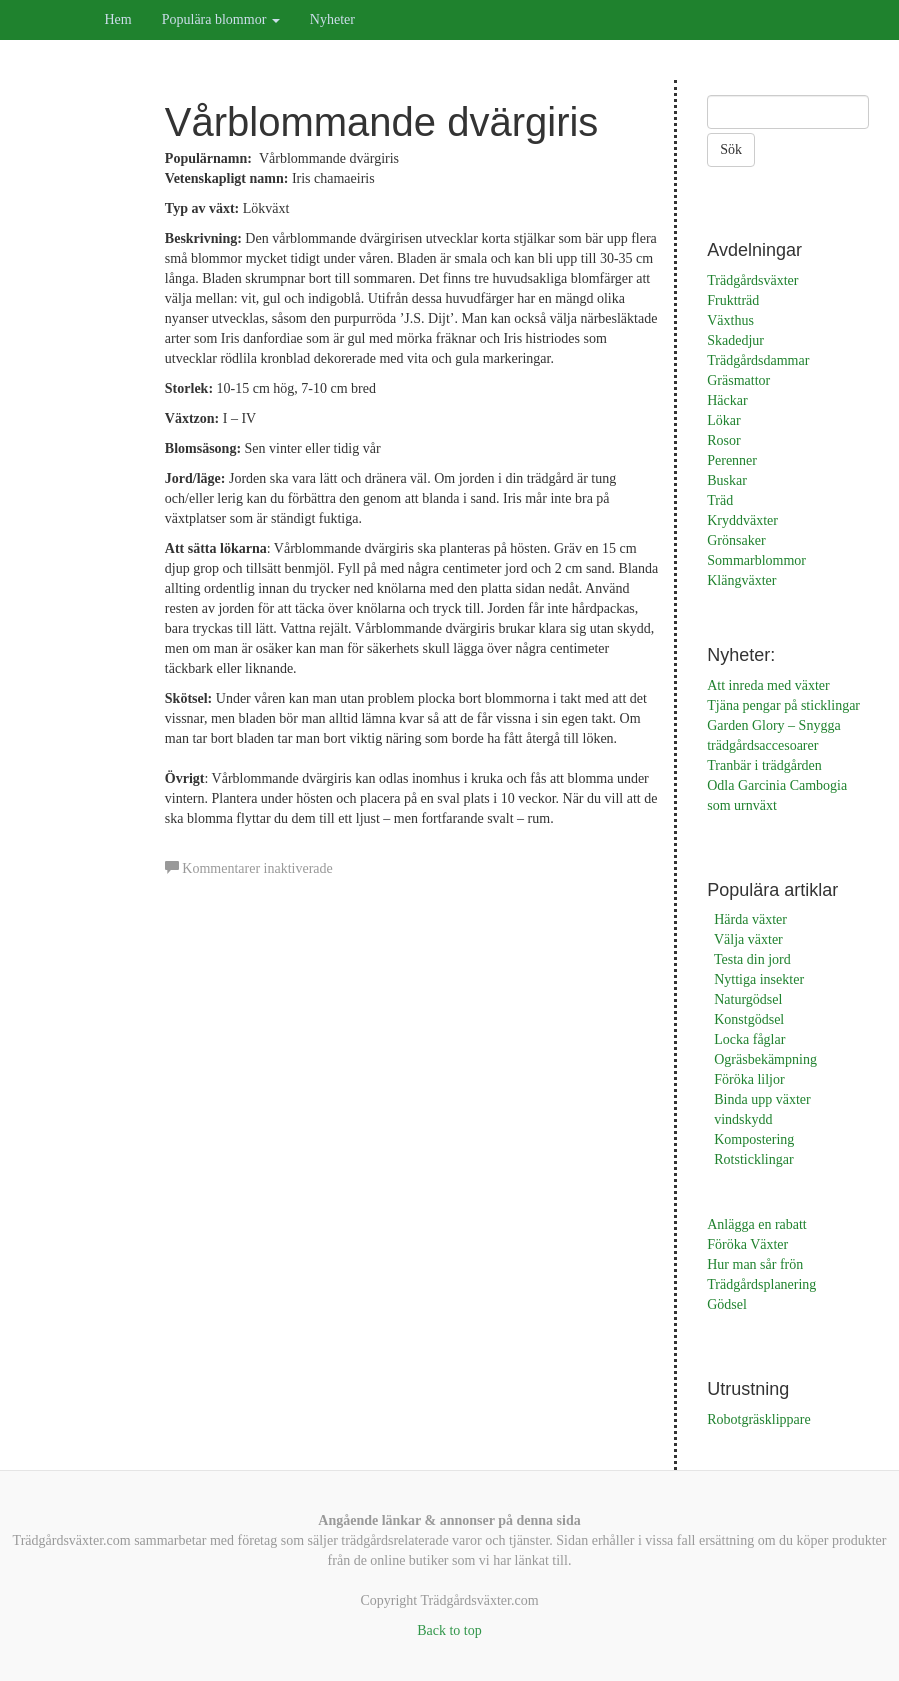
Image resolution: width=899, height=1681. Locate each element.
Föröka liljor (749, 1079)
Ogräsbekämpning (765, 1059)
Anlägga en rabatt (757, 1224)
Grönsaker (736, 540)
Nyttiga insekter (759, 979)
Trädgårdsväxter (752, 280)
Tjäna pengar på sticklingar (783, 705)
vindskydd (743, 1119)
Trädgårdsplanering (761, 1284)
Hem (118, 19)
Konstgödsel (749, 1019)
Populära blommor (221, 19)
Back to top (449, 1630)
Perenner (732, 460)
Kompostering (754, 1139)
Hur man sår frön (755, 1264)
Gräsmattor (738, 380)
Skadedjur (735, 340)
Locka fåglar (749, 1039)
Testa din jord (752, 959)
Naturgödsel (748, 999)
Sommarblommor (756, 560)
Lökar (723, 420)
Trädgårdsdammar (758, 360)
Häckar (727, 400)
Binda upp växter (762, 1099)
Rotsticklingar (753, 1159)
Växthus (730, 320)
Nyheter (332, 19)
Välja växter (748, 939)
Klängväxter (741, 580)
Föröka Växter (747, 1244)
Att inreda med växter (768, 685)
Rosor (723, 440)
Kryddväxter (742, 520)
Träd (720, 500)
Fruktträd (733, 300)
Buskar (727, 480)
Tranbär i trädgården (764, 765)
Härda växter (750, 919)
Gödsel (727, 1304)
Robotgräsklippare (758, 1419)
